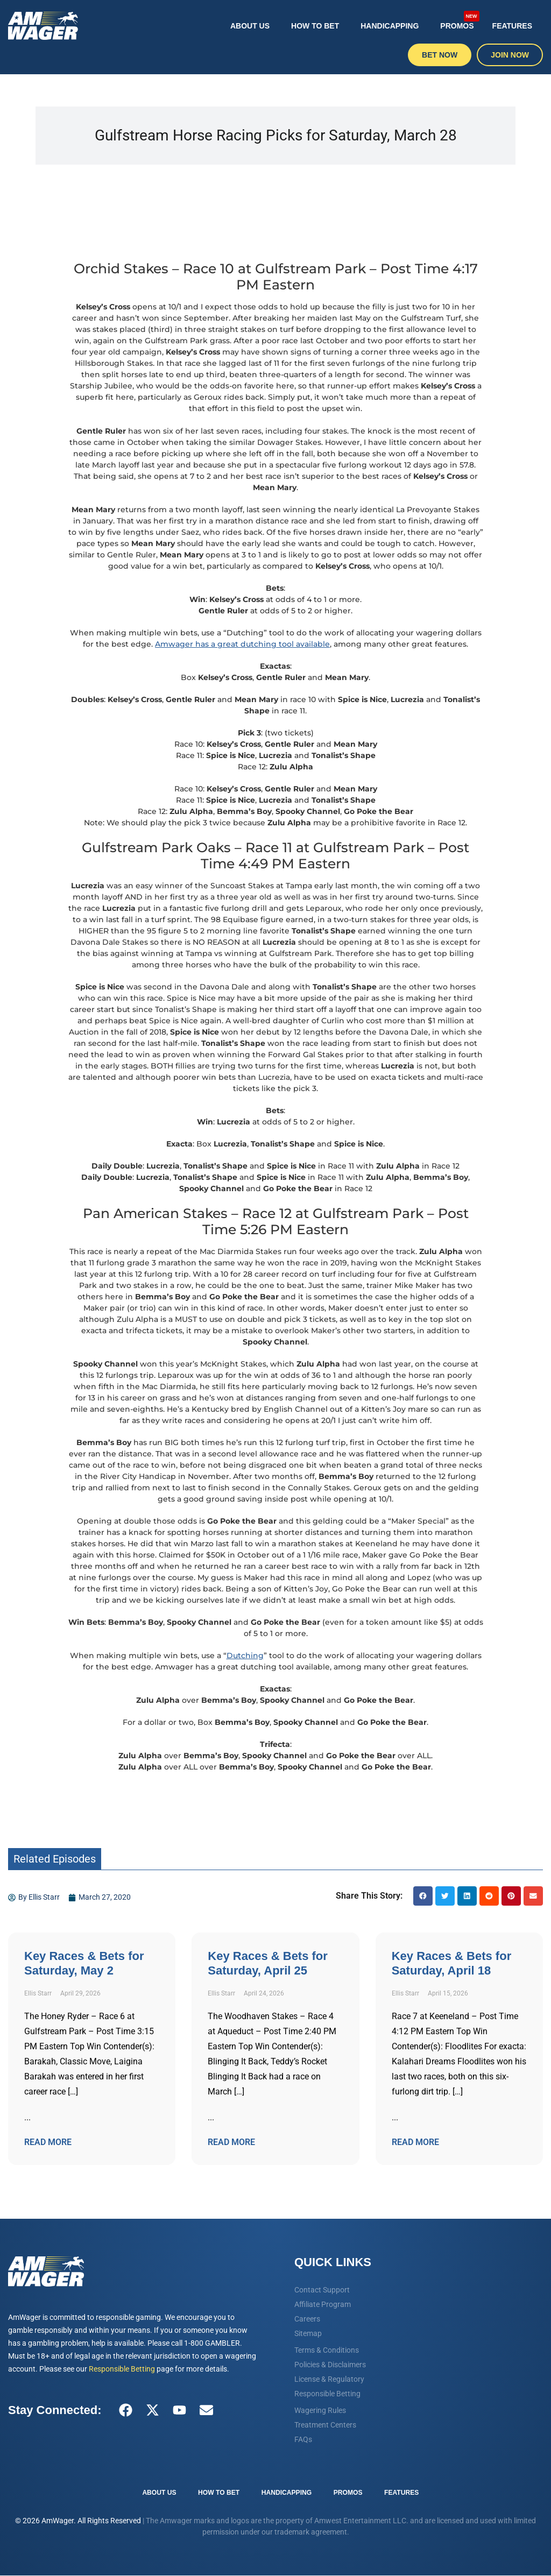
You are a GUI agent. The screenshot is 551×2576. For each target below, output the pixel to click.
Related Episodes (54, 1858)
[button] (423, 1896)
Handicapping (390, 26)
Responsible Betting (122, 2369)
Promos (459, 20)
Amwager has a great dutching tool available (242, 644)
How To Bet (315, 26)
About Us (250, 26)
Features (512, 26)
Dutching (245, 1655)
